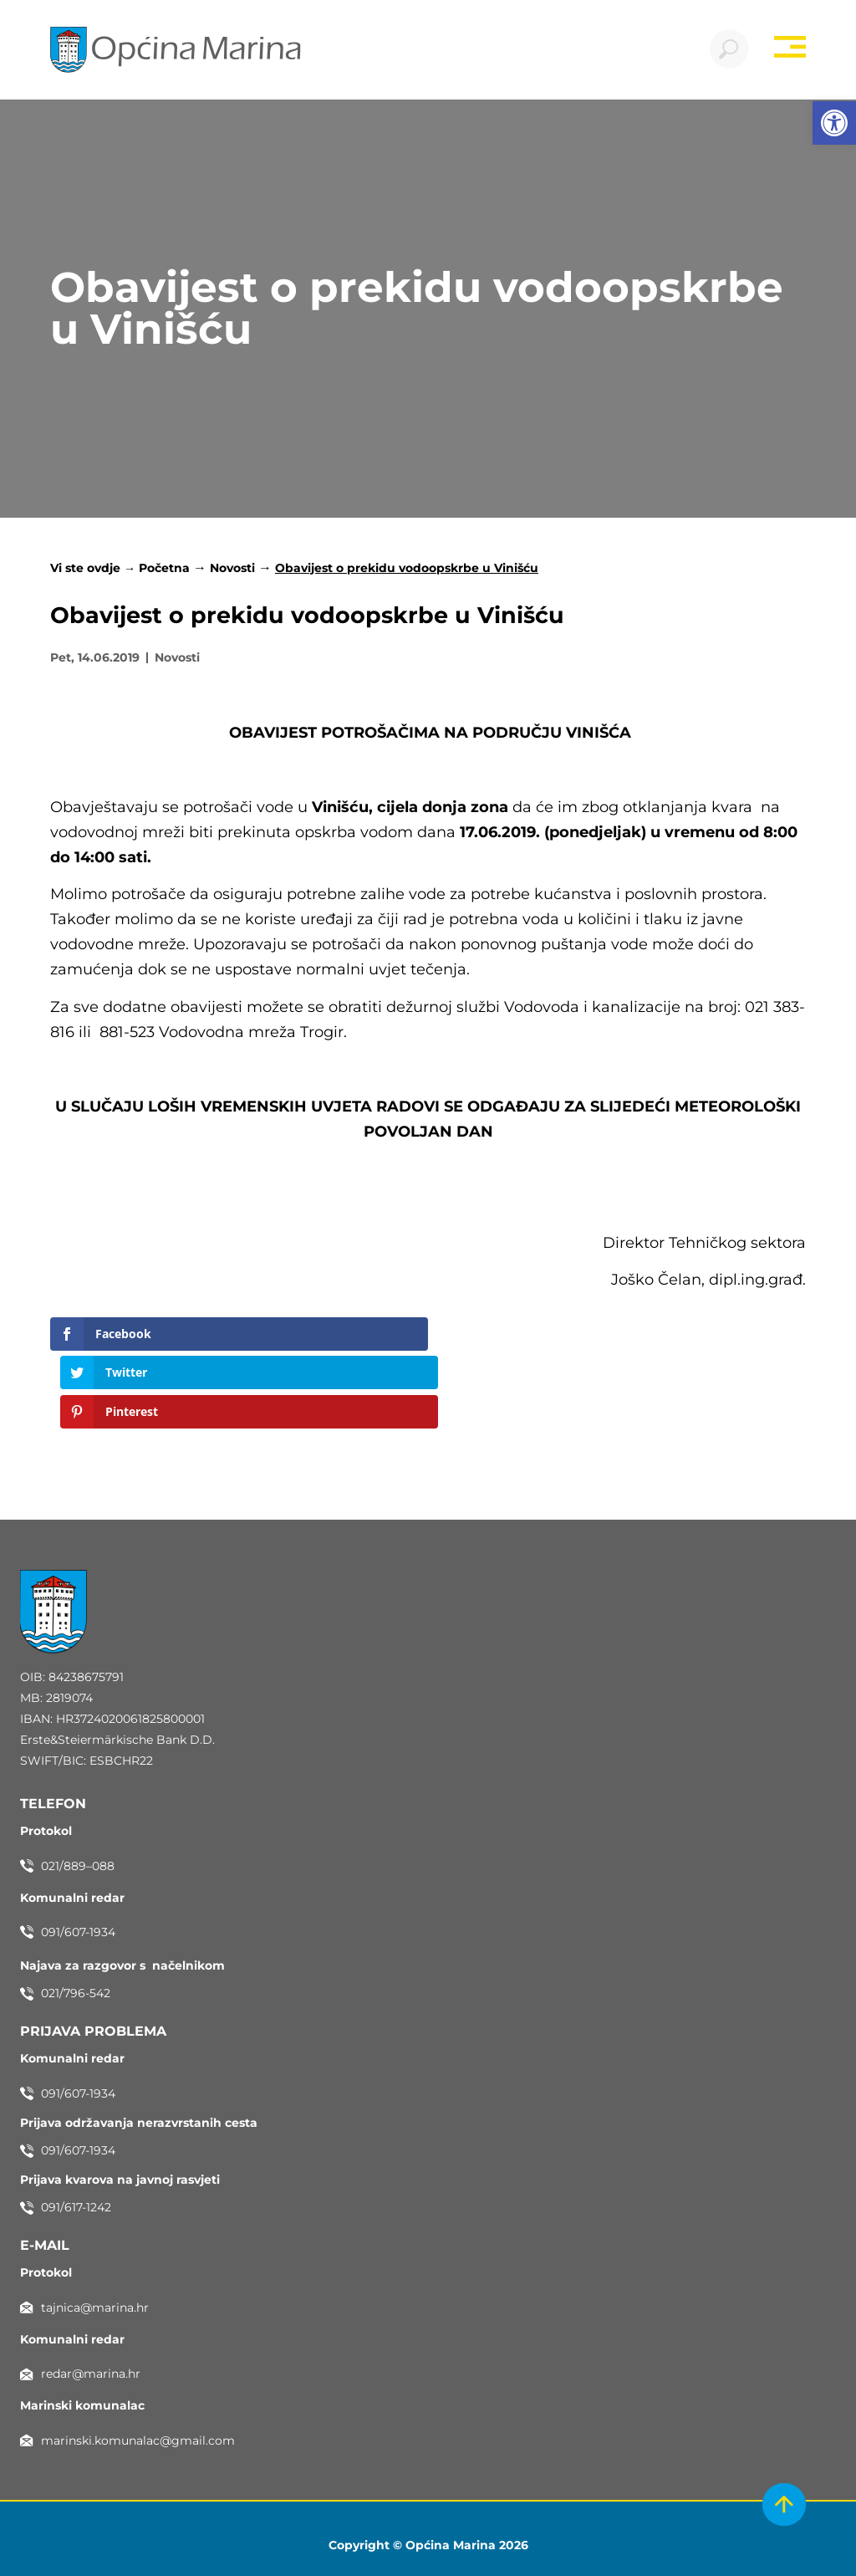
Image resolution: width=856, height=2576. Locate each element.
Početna (164, 570)
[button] (834, 123)
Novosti (232, 570)
